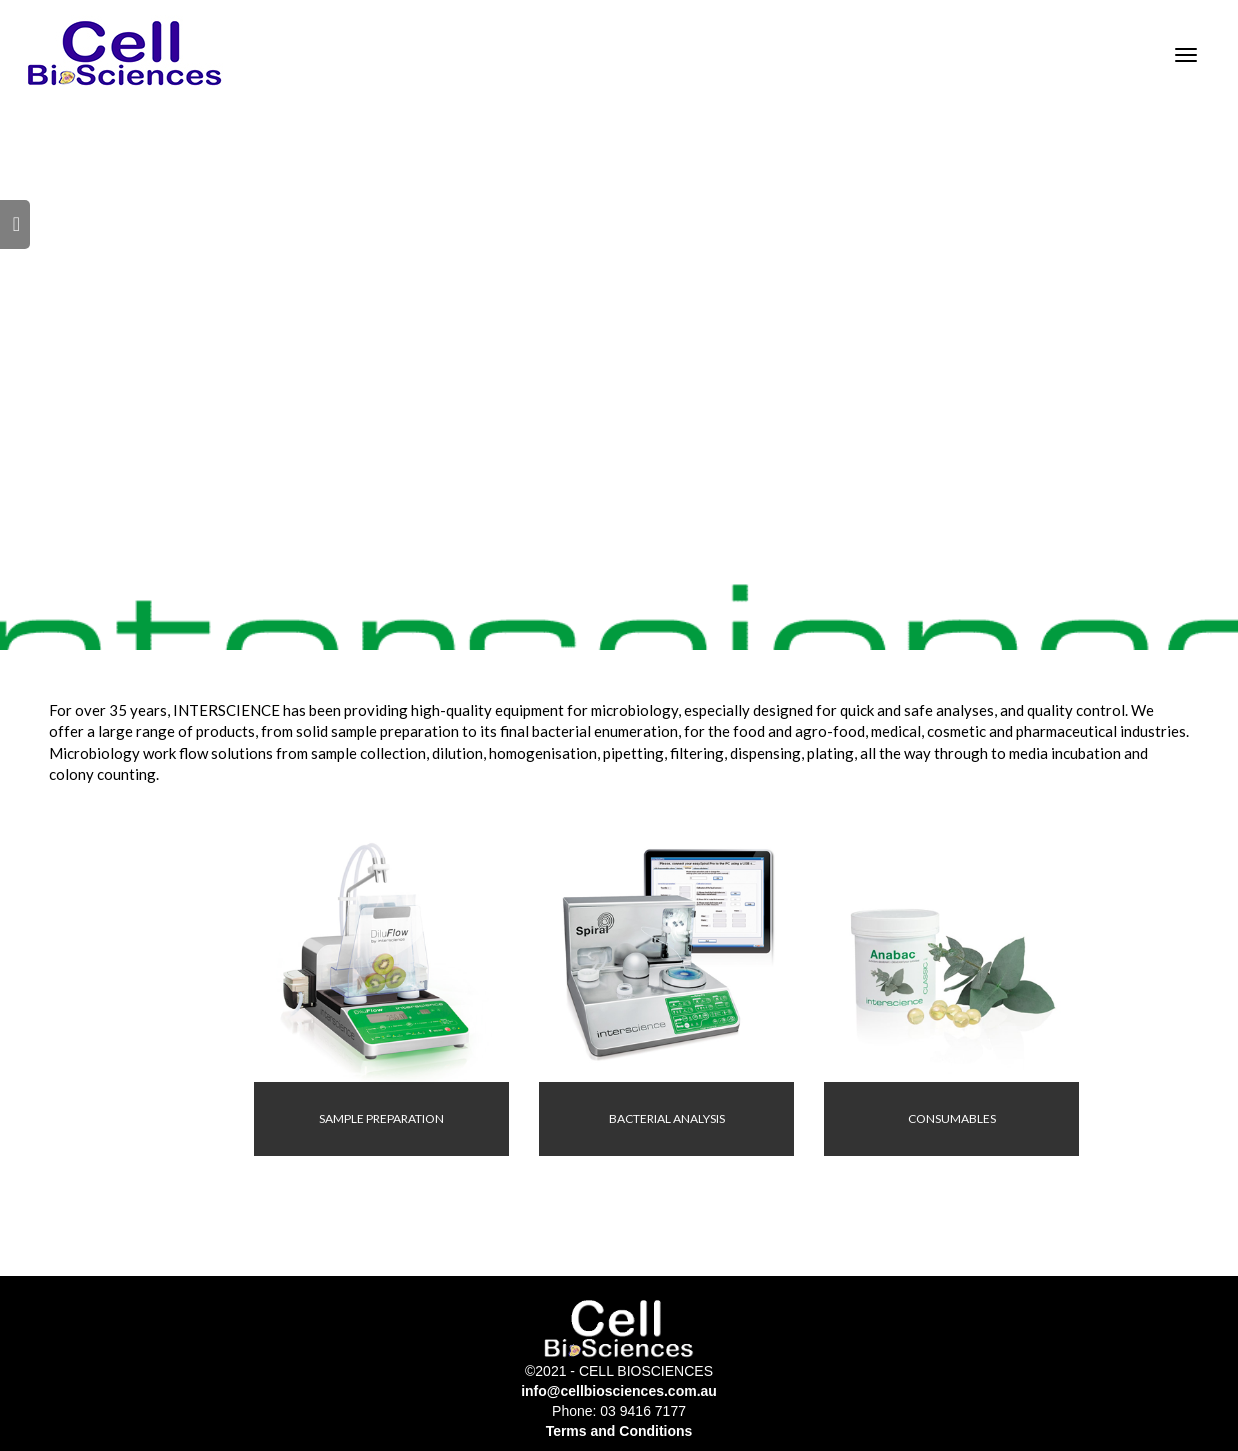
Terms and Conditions (619, 1431)
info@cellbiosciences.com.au (619, 1391)
